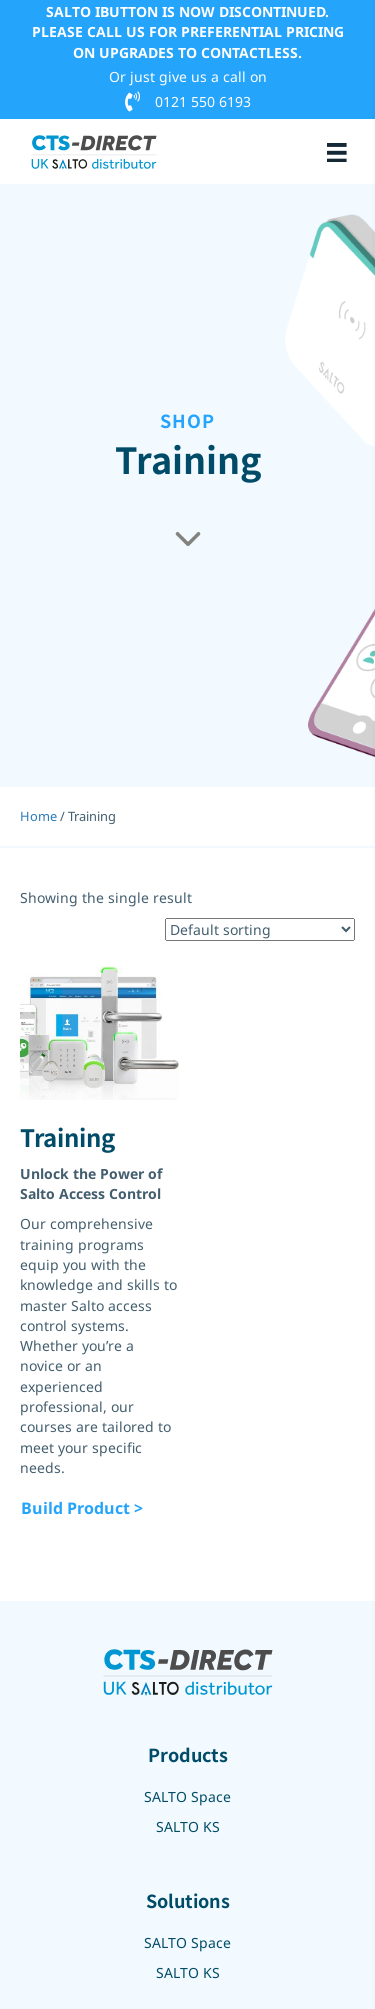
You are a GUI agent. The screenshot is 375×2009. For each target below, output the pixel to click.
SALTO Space (187, 1796)
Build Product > (82, 1508)
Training (67, 1136)
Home (38, 816)
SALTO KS (188, 1826)
